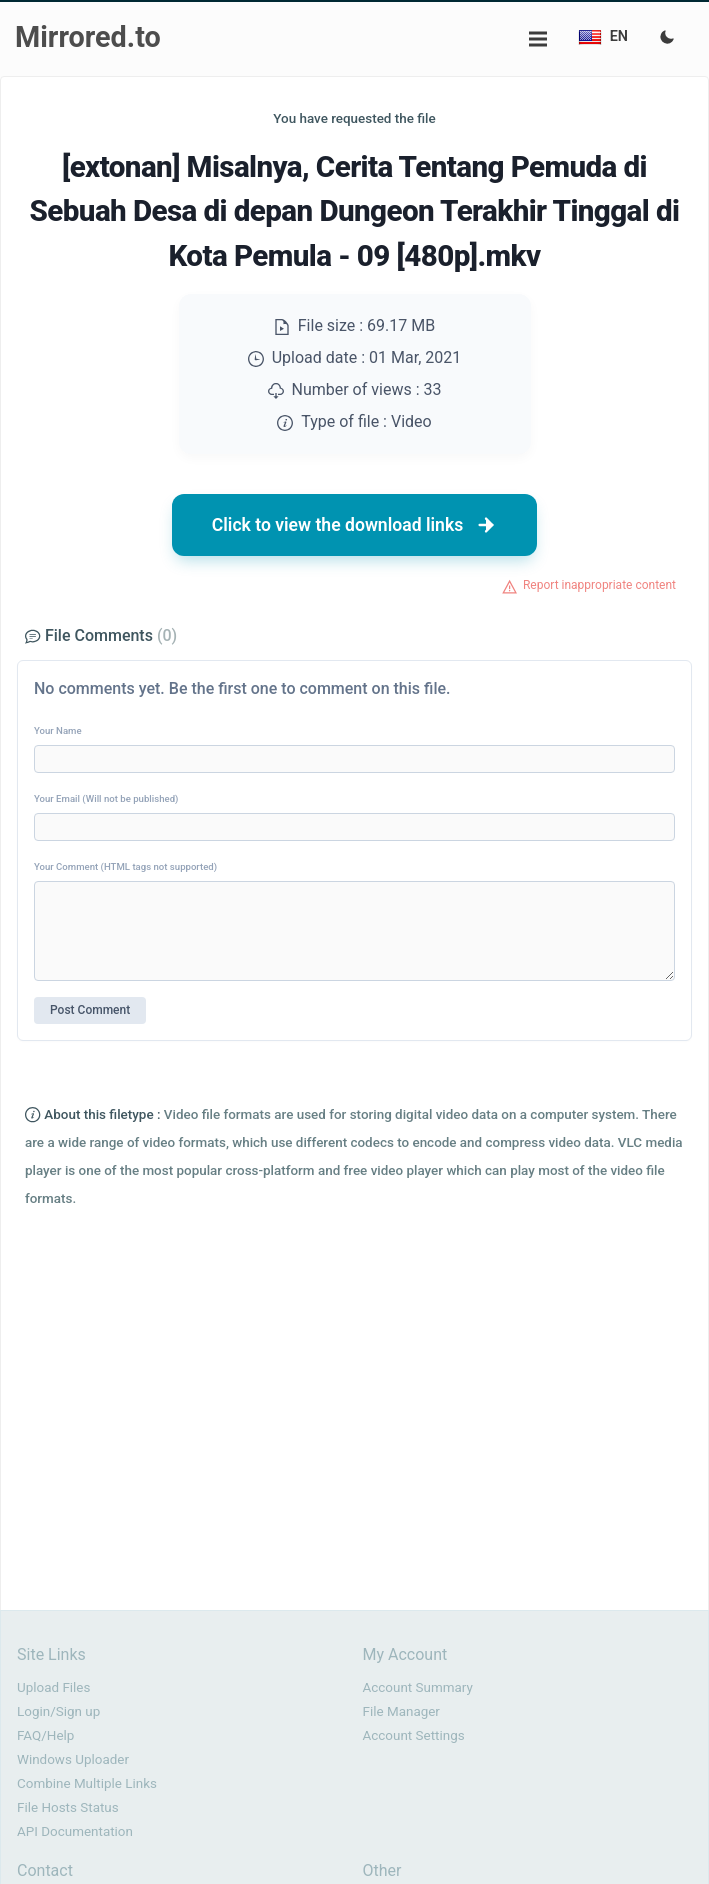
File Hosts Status (68, 1807)
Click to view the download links (355, 525)
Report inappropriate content (599, 585)
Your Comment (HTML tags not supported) (125, 866)
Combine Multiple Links (87, 1783)
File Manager (401, 1711)
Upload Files (53, 1687)
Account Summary (418, 1687)
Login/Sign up (58, 1711)
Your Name (58, 730)
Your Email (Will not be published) (106, 798)
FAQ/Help (45, 1735)
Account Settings (414, 1735)
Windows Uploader (73, 1759)
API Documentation (75, 1831)
